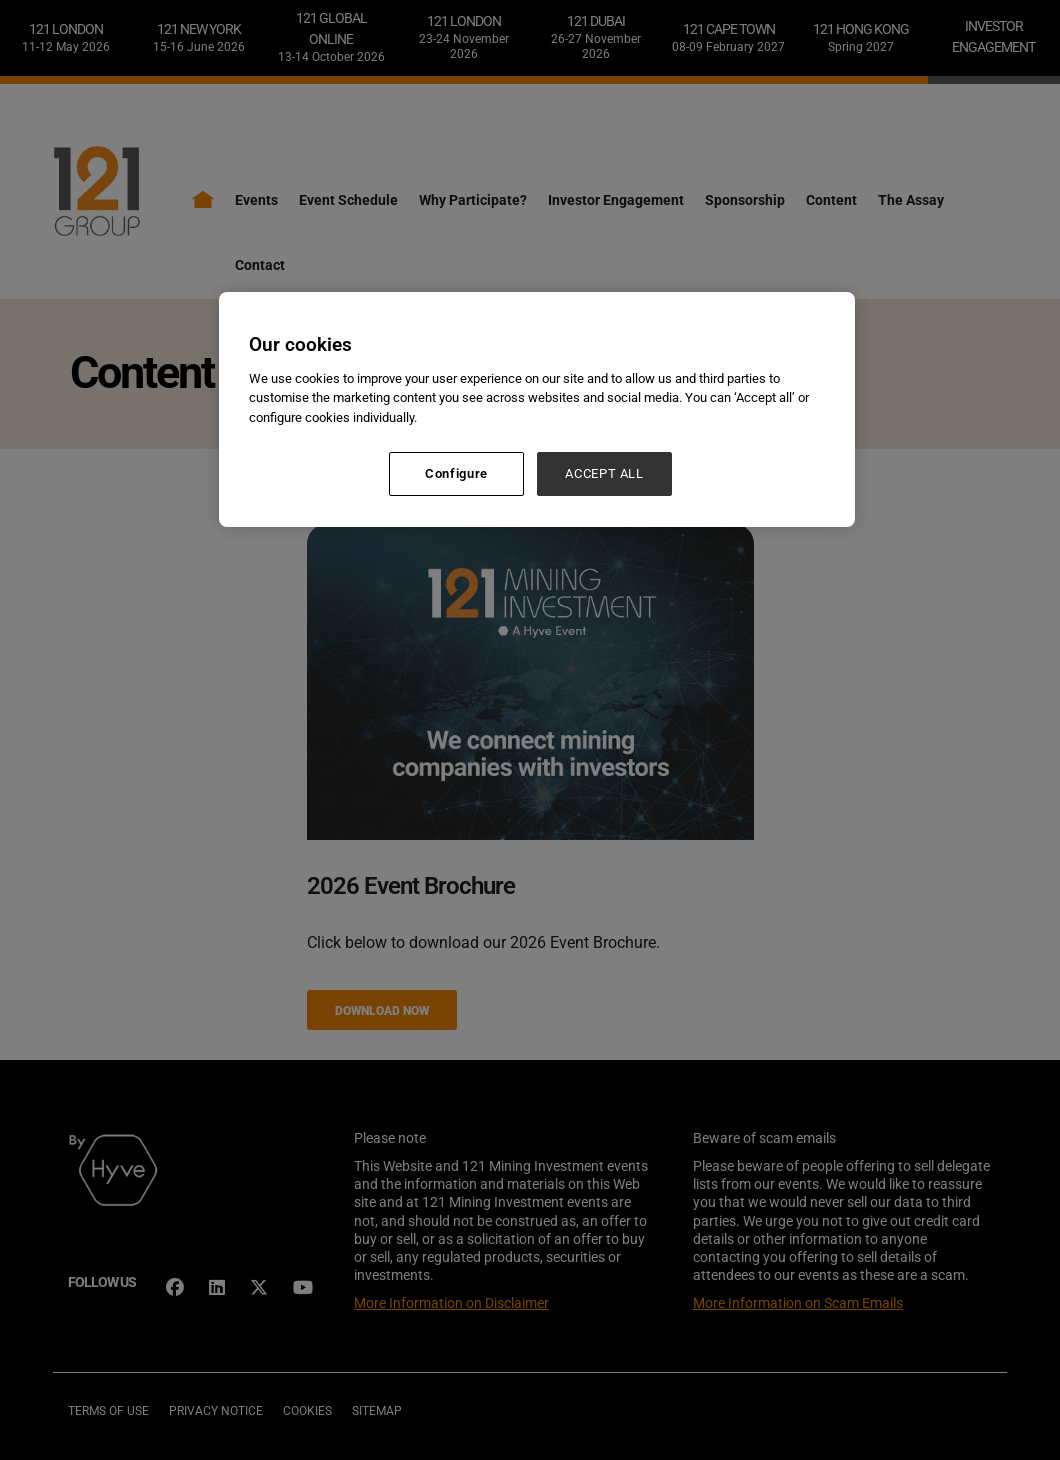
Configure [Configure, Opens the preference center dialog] (456, 473)
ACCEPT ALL (604, 473)
